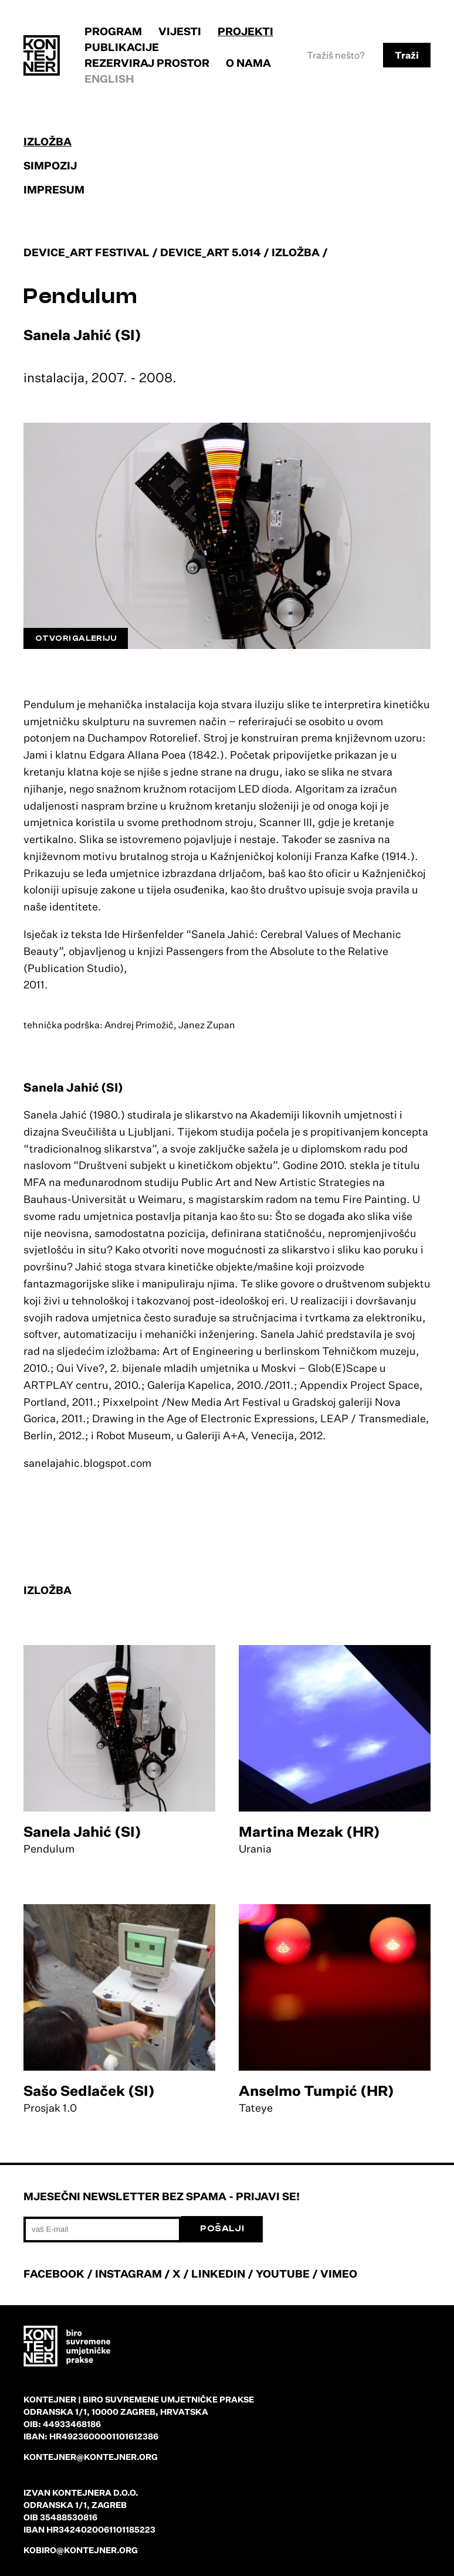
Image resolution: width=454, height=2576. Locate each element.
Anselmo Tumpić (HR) (316, 2090)
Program (113, 31)
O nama (248, 62)
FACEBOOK (53, 2273)
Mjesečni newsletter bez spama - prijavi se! (161, 2196)
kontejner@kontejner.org (90, 2457)
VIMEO (338, 2273)
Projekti (245, 31)
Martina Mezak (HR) (309, 1831)
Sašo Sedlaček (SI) (89, 2090)
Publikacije (121, 46)
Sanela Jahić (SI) (82, 1831)
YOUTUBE (283, 2273)
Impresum (53, 189)
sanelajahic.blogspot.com (87, 1462)
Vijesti (179, 31)
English (109, 78)
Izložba (47, 141)
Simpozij (50, 165)
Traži (407, 55)
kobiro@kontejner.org (80, 2550)
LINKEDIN (218, 2273)
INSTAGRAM (128, 2273)
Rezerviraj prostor (146, 62)
